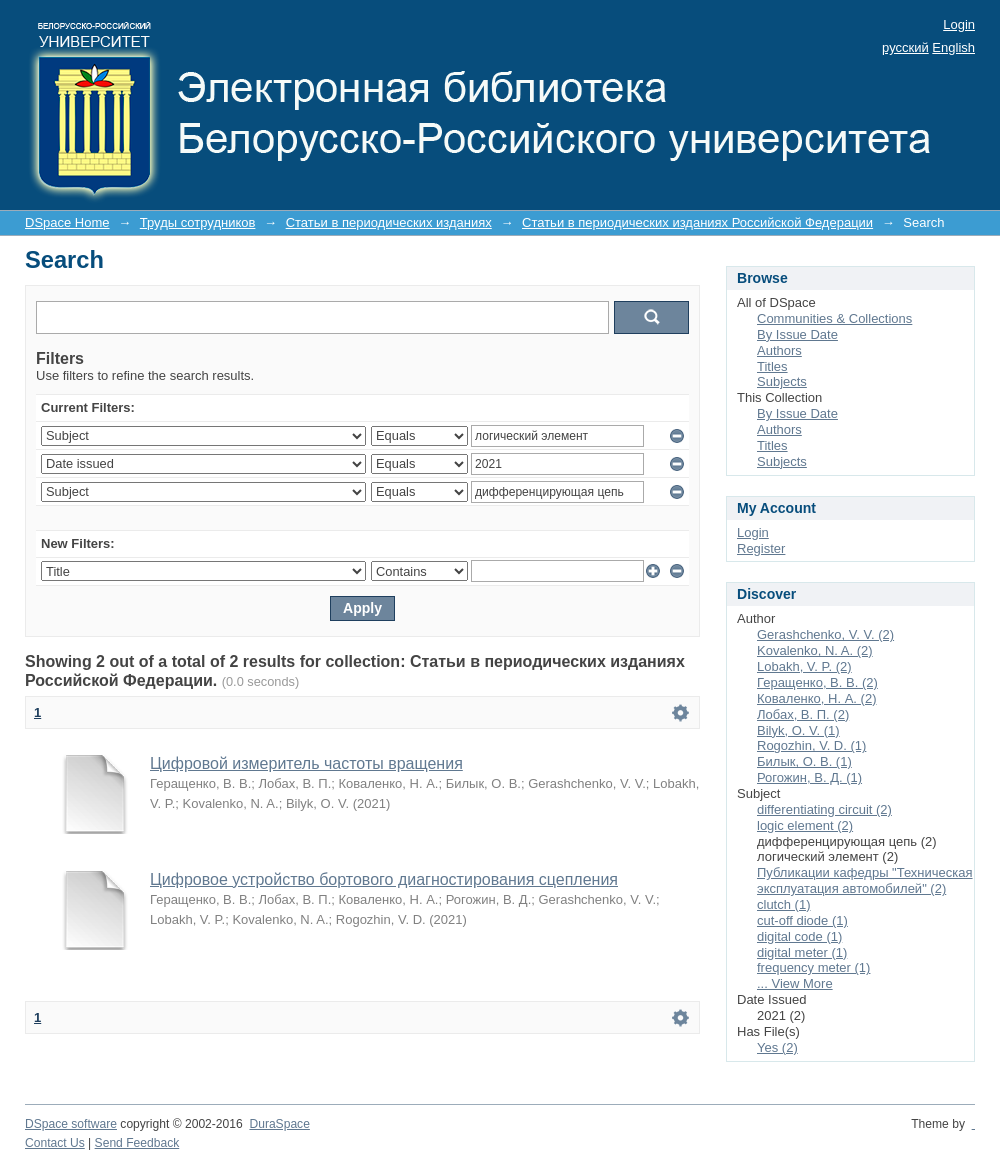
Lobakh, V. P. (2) (804, 666)
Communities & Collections (834, 318)
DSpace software (71, 1124)
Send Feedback (137, 1143)
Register (761, 548)
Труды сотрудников (198, 222)
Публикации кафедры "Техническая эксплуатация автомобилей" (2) (865, 880)
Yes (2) (777, 1047)
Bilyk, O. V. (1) (798, 730)
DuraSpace (279, 1124)
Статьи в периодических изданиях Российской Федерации (697, 222)
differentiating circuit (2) (824, 809)
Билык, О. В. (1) (804, 761)
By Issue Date (797, 334)
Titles (772, 366)
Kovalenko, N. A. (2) (815, 650)
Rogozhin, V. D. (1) (811, 745)
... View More (795, 983)
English (953, 47)
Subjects (782, 381)
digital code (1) (799, 936)
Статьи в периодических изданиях (389, 222)
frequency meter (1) (813, 967)
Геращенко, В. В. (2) (817, 682)
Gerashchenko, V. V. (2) (825, 634)
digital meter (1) (802, 952)
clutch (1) (783, 904)
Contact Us (55, 1143)
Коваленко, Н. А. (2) (816, 698)
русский (905, 47)
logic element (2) (805, 825)
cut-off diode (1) (802, 920)
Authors (779, 350)
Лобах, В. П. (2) (803, 714)
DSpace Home (67, 222)
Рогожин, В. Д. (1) (809, 777)
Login (959, 24)
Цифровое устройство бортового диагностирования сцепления (384, 879)
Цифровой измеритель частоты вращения (306, 763)
